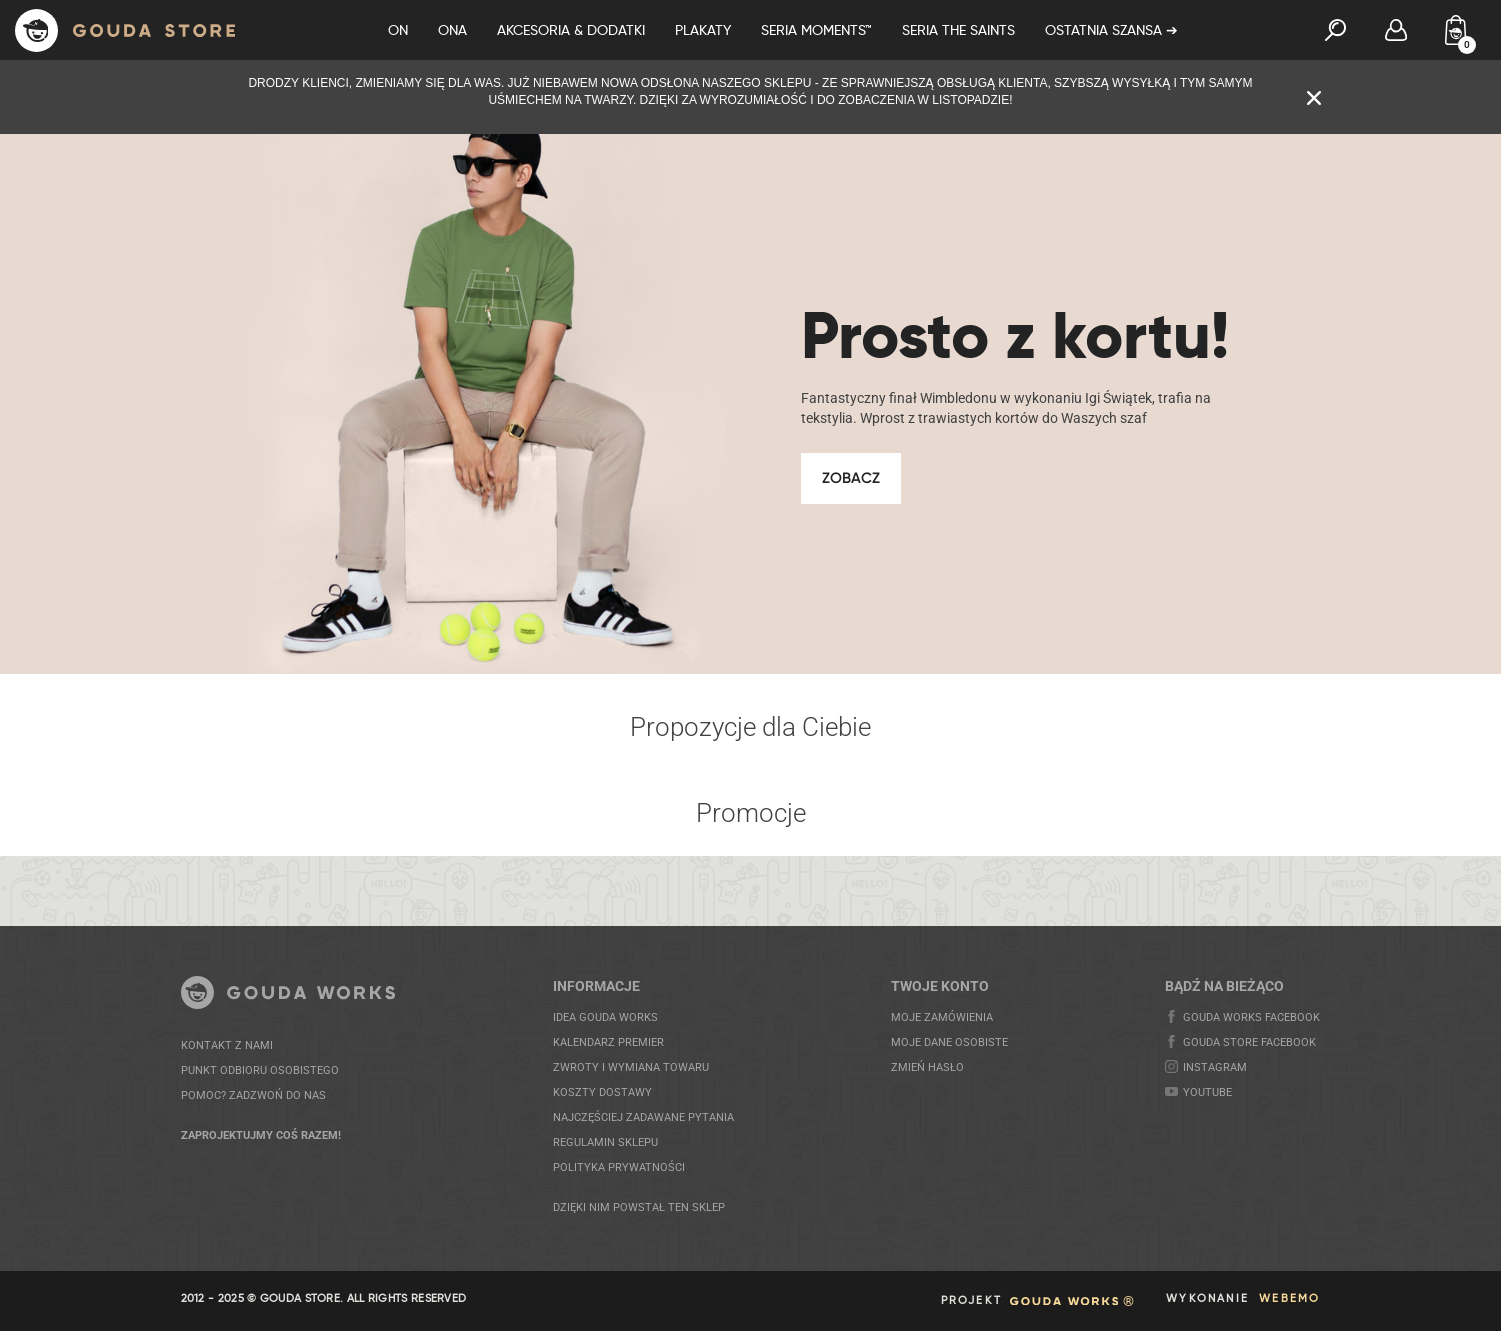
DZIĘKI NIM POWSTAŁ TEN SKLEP (639, 1207)
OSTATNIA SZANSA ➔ (1111, 30)
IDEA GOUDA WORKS (605, 1017)
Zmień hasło (927, 1067)
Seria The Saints (958, 30)
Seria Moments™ (816, 30)
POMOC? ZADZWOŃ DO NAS (253, 1095)
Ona (452, 30)
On (398, 30)
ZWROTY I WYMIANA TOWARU (631, 1067)
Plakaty (703, 30)
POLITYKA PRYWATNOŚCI (619, 1167)
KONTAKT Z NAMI (227, 1045)
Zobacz (851, 478)
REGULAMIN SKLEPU (605, 1142)
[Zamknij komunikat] (1314, 96)
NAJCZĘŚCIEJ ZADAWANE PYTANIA (643, 1117)
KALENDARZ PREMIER (608, 1042)
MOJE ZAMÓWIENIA (942, 1017)
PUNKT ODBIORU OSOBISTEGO (260, 1070)
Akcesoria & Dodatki (571, 30)
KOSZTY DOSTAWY (602, 1092)
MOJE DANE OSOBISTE (949, 1042)
